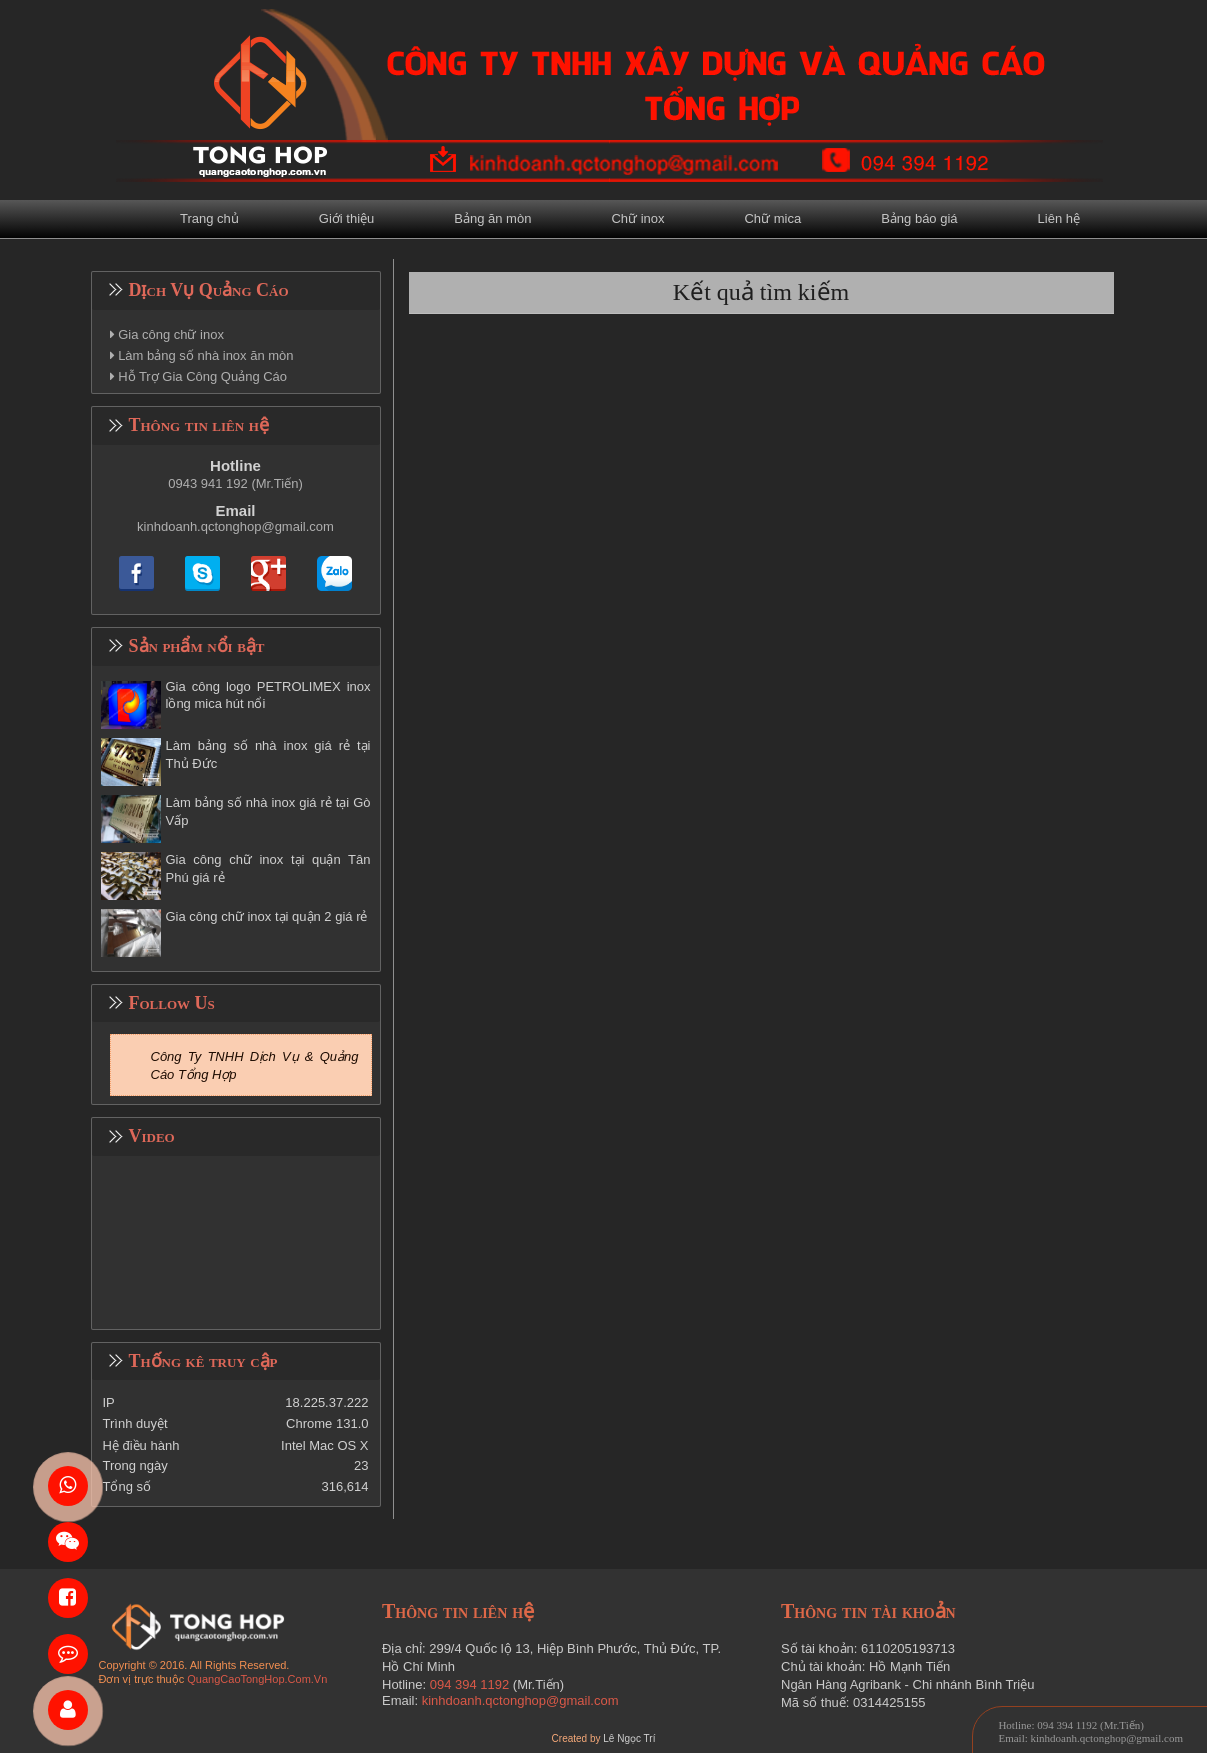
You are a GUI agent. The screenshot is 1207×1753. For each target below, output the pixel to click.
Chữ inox (637, 218)
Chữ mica (772, 218)
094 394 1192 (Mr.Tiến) (1090, 1725)
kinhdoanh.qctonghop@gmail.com (235, 526)
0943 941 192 (208, 483)
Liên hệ (1059, 218)
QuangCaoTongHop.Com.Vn (257, 1679)
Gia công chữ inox (171, 334)
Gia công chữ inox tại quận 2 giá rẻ (267, 916)
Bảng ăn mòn (492, 218)
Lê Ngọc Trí (629, 1738)
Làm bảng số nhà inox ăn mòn (205, 355)
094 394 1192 (470, 1684)
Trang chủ (209, 218)
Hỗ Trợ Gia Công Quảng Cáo (202, 376)
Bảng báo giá (919, 218)
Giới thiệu (346, 218)
